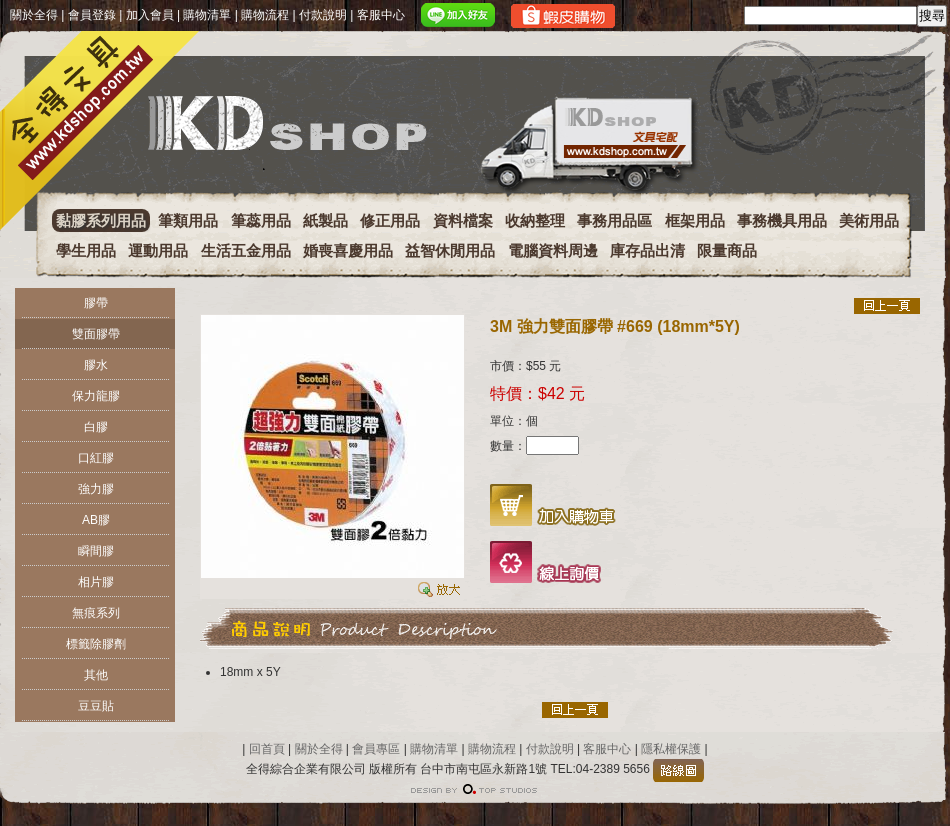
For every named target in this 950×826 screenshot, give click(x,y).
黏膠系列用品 (101, 220)
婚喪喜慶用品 (348, 250)
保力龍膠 (96, 396)
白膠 (96, 427)
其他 (96, 675)
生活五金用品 (246, 250)
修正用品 (390, 220)
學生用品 (86, 250)
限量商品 (727, 250)
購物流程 (265, 15)
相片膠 (96, 582)
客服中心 (381, 15)
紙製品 (325, 220)
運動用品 (158, 250)
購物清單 (207, 15)
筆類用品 (188, 220)
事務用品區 (614, 220)
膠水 (96, 365)
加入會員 (150, 15)
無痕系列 (96, 613)
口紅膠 (96, 458)
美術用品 (869, 220)
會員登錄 (92, 15)
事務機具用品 (782, 220)
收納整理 (535, 220)
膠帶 (96, 303)
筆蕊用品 (261, 220)
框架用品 (695, 220)
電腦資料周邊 (553, 250)
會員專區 (376, 749)
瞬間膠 (96, 551)
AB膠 (96, 520)
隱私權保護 (669, 749)
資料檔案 (463, 220)
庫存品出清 (647, 250)
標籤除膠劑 (96, 644)
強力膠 (96, 489)
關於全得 (34, 15)
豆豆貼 (96, 706)
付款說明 (323, 15)
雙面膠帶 (96, 334)
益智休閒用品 (450, 250)
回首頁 (267, 749)
